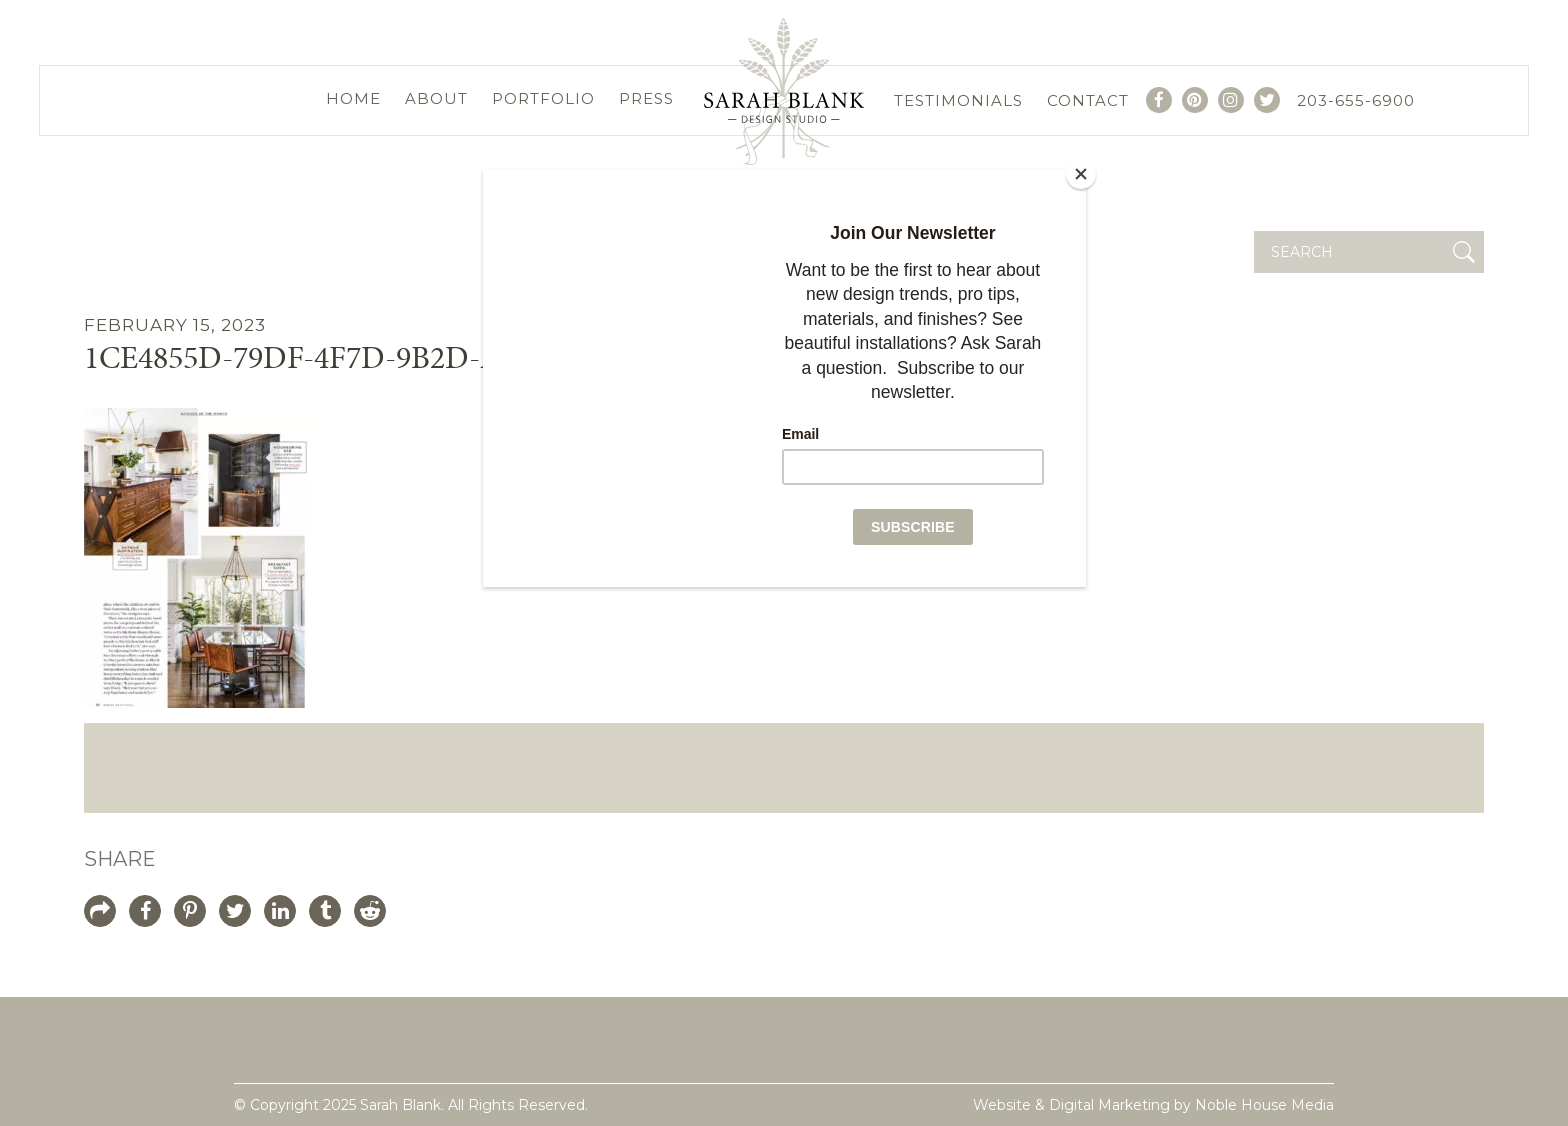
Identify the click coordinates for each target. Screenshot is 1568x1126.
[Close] (1081, 174)
